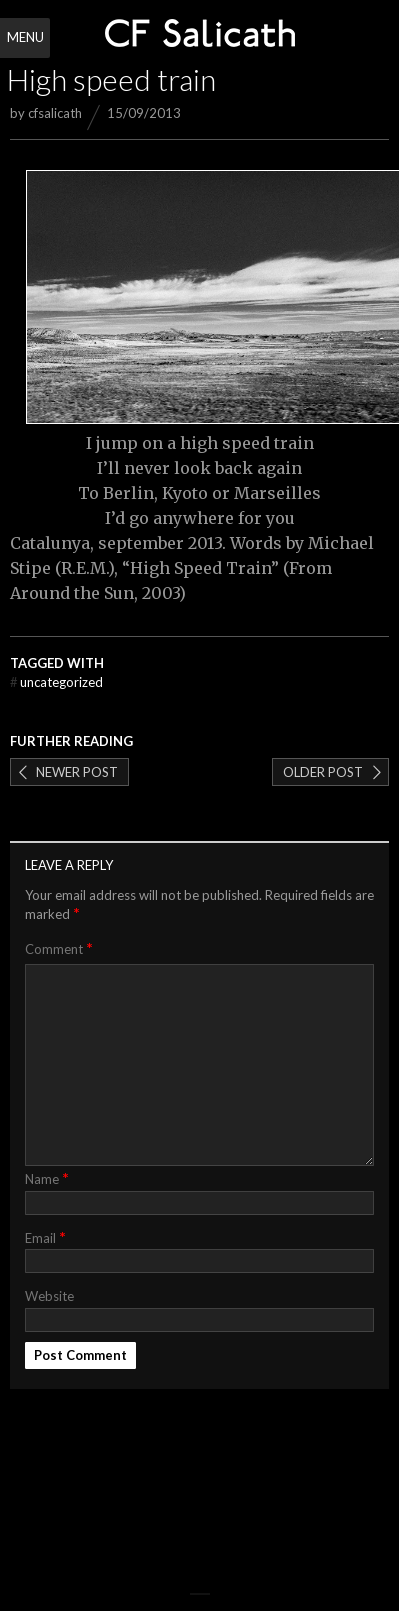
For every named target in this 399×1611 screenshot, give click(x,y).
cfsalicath (55, 113)
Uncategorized (56, 682)
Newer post (77, 772)
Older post (323, 772)
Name (47, 1177)
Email (45, 1236)
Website (49, 1296)
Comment (59, 948)
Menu (25, 37)
